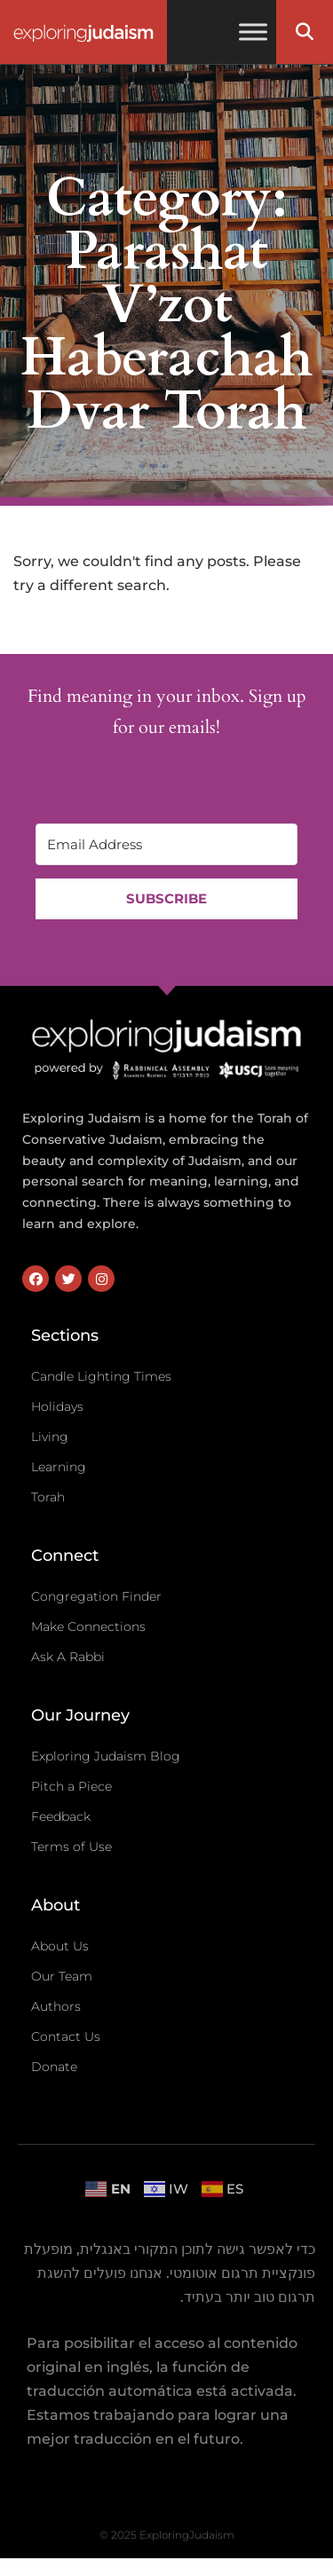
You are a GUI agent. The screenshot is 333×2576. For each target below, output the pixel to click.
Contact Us (65, 2036)
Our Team (61, 1976)
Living (49, 1437)
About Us (60, 1946)
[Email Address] (166, 844)
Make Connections (88, 1627)
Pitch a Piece (71, 1786)
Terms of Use (71, 1847)
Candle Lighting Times (101, 1376)
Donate (54, 2067)
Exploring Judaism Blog (105, 1756)
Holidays (57, 1406)
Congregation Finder (96, 1596)
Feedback (61, 1816)
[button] (304, 32)
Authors (56, 2006)
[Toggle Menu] (253, 31)
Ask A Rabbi (68, 1657)
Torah (48, 1497)
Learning (58, 1467)
